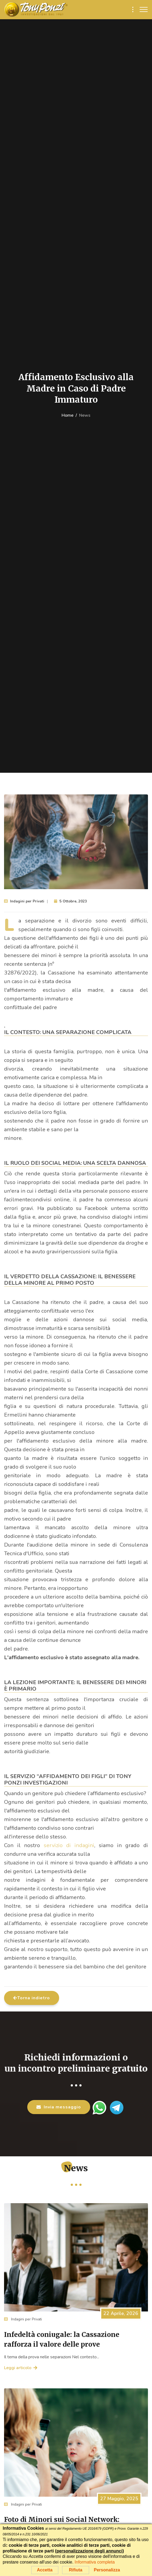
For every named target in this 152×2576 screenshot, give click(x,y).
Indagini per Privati (23, 2319)
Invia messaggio (58, 2107)
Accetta (45, 2570)
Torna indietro (31, 1998)
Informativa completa (95, 2562)
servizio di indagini (69, 1845)
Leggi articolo (20, 2368)
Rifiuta (75, 2570)
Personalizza (107, 2570)
